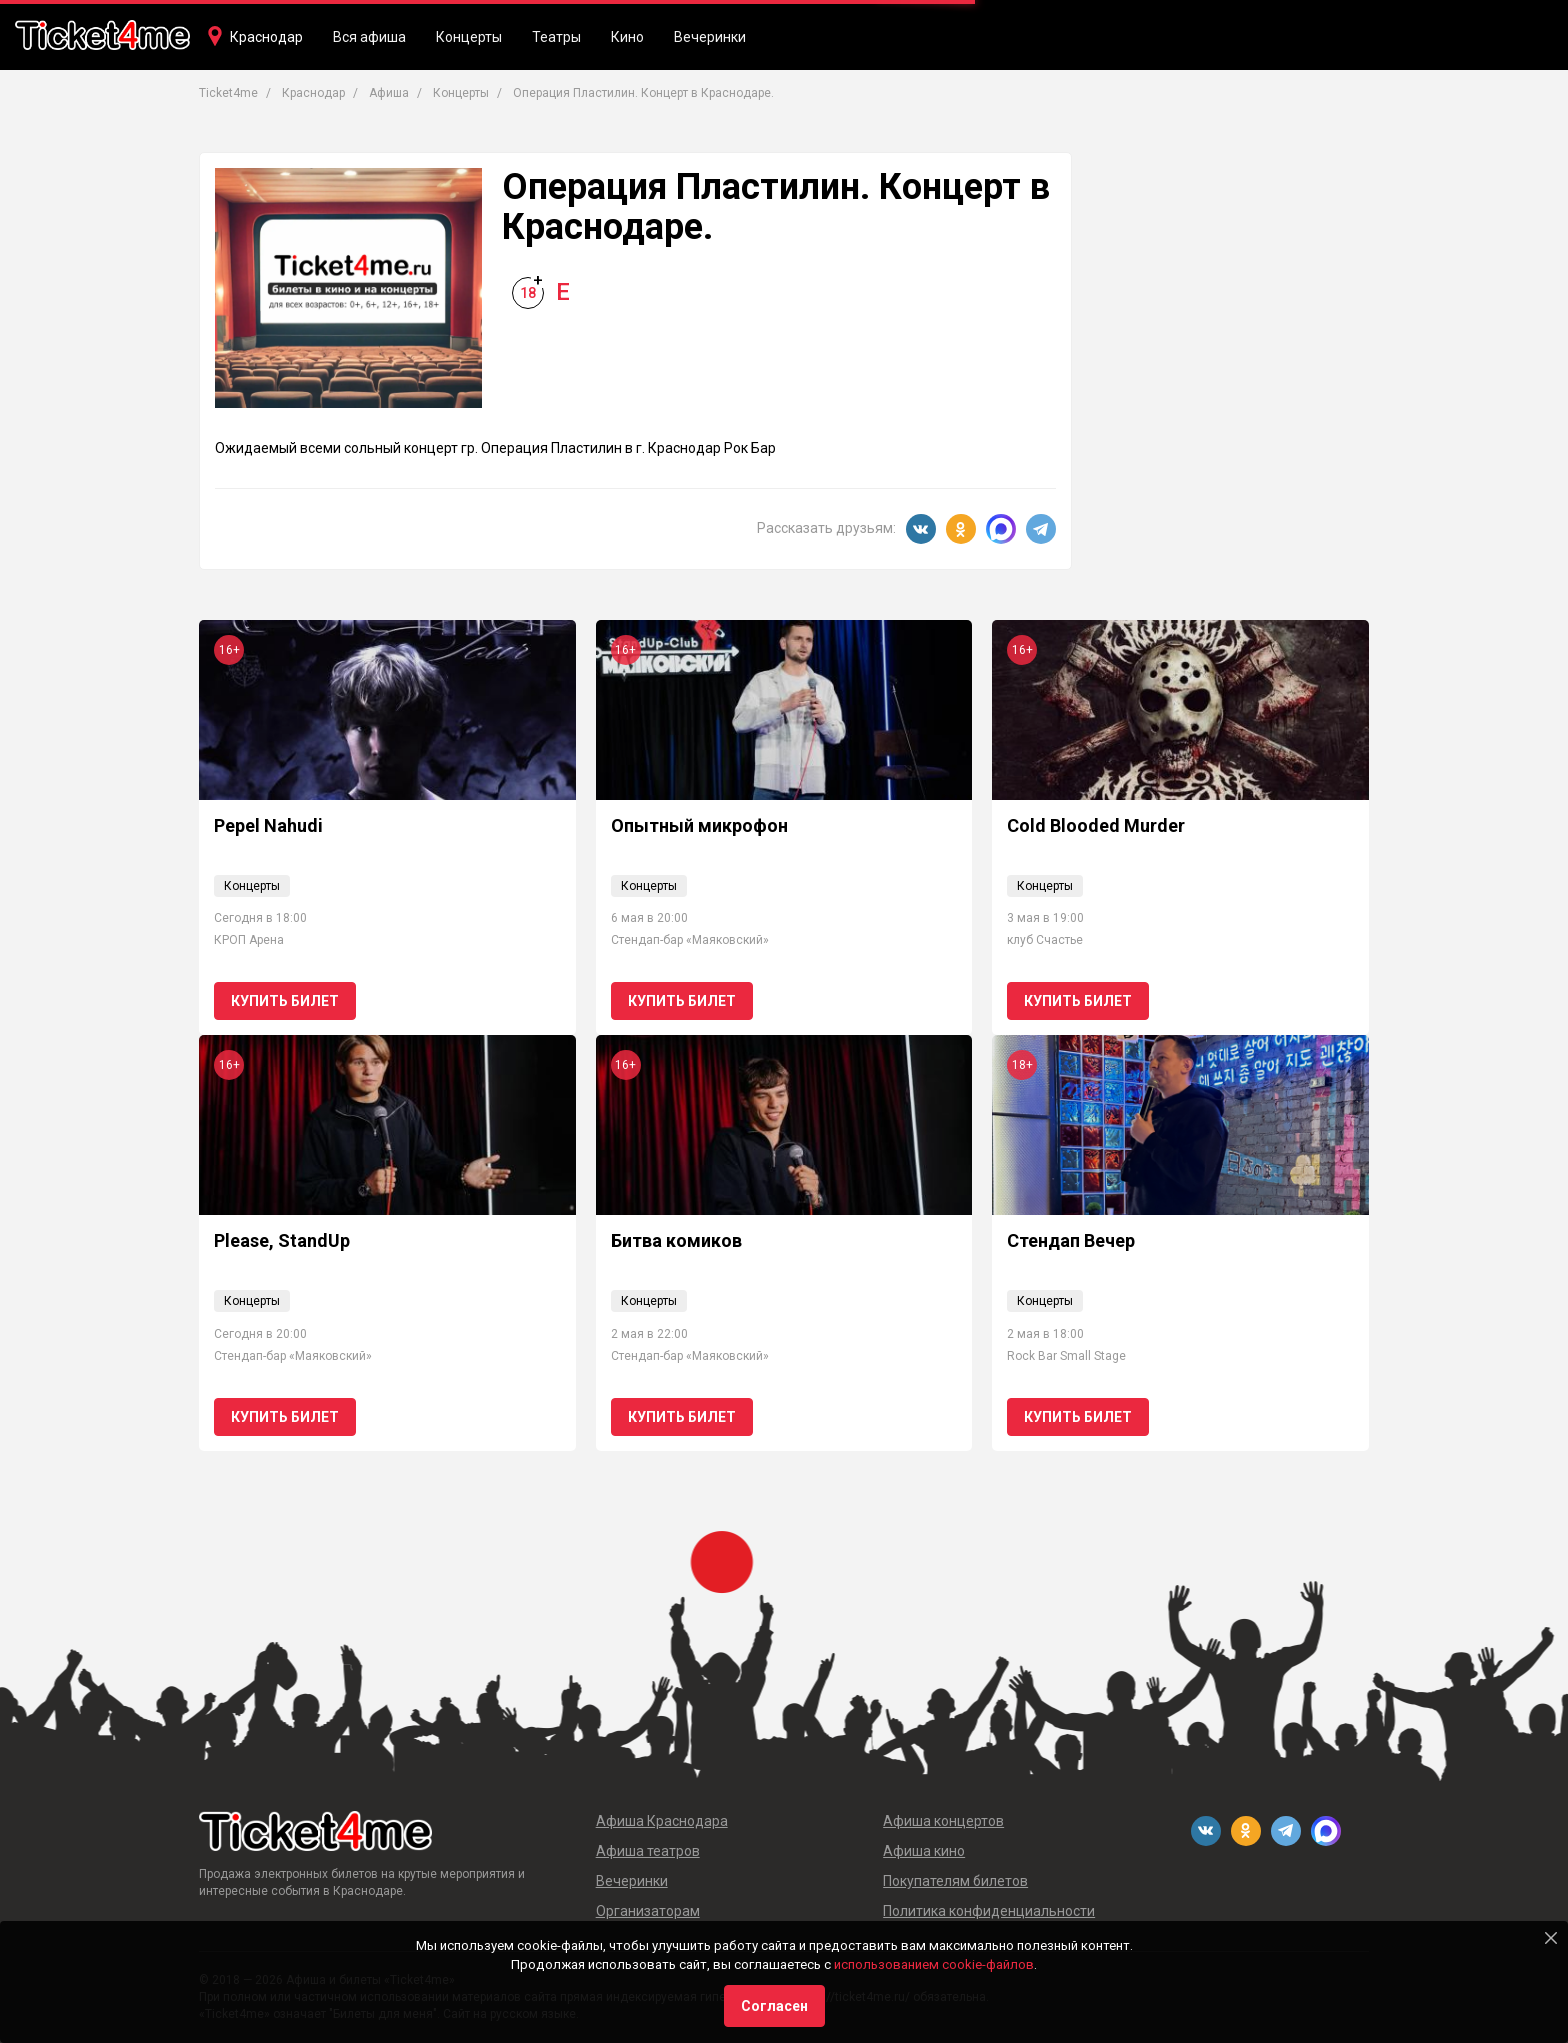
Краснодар (266, 37)
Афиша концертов (943, 1821)
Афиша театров (648, 1851)
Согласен (774, 2006)
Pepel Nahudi (268, 825)
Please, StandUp (282, 1240)
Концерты (469, 37)
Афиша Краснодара (662, 1821)
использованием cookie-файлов (934, 1964)
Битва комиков (676, 1240)
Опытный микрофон (699, 825)
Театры (556, 37)
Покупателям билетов (955, 1881)
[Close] (1551, 1938)
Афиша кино (924, 1851)
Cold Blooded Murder (1096, 825)
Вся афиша (369, 37)
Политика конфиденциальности (989, 1911)
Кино (627, 37)
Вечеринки (710, 37)
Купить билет (285, 1001)
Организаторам (648, 1911)
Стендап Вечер (1071, 1240)
